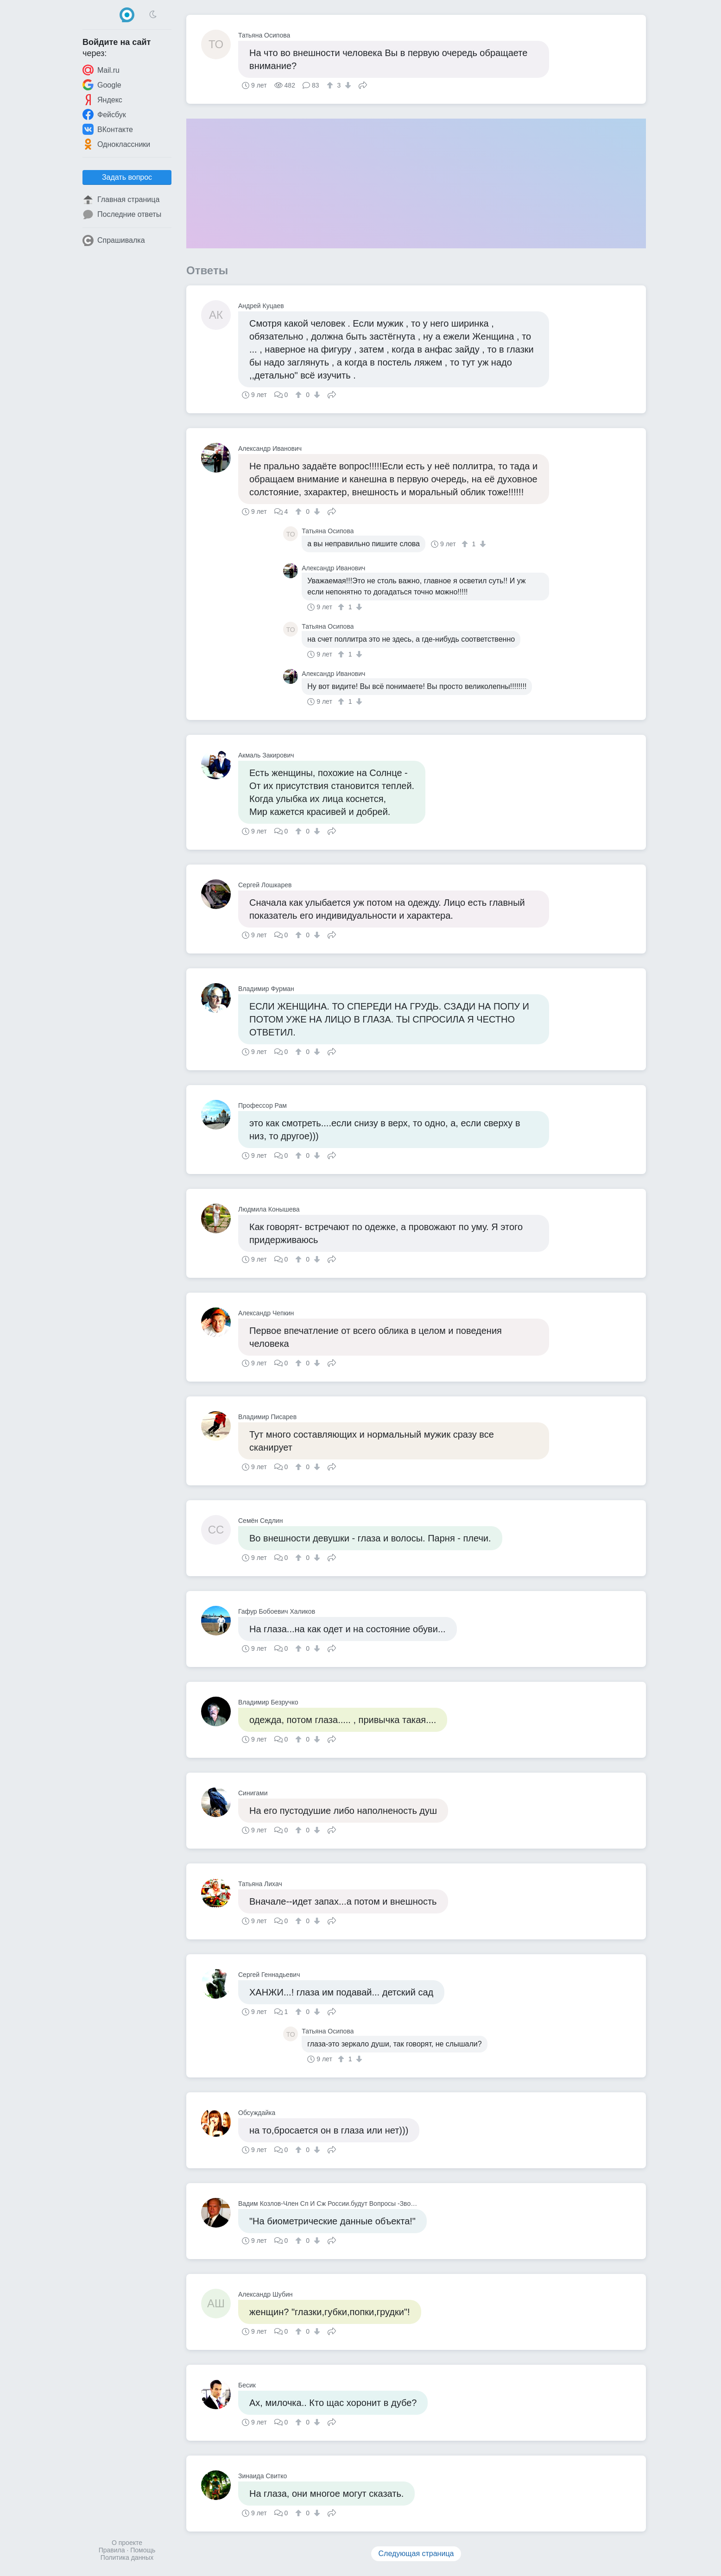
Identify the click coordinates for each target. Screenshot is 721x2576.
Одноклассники (116, 144)
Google (101, 84)
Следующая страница (416, 2553)
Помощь (142, 2550)
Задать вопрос (127, 177)
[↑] (331, 85)
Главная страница (120, 199)
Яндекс (102, 99)
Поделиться (363, 84)
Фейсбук (104, 114)
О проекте (127, 2542)
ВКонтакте (107, 129)
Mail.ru (101, 70)
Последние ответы (121, 214)
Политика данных (127, 2557)
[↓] (346, 85)
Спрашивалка (113, 240)
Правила (112, 2550)
